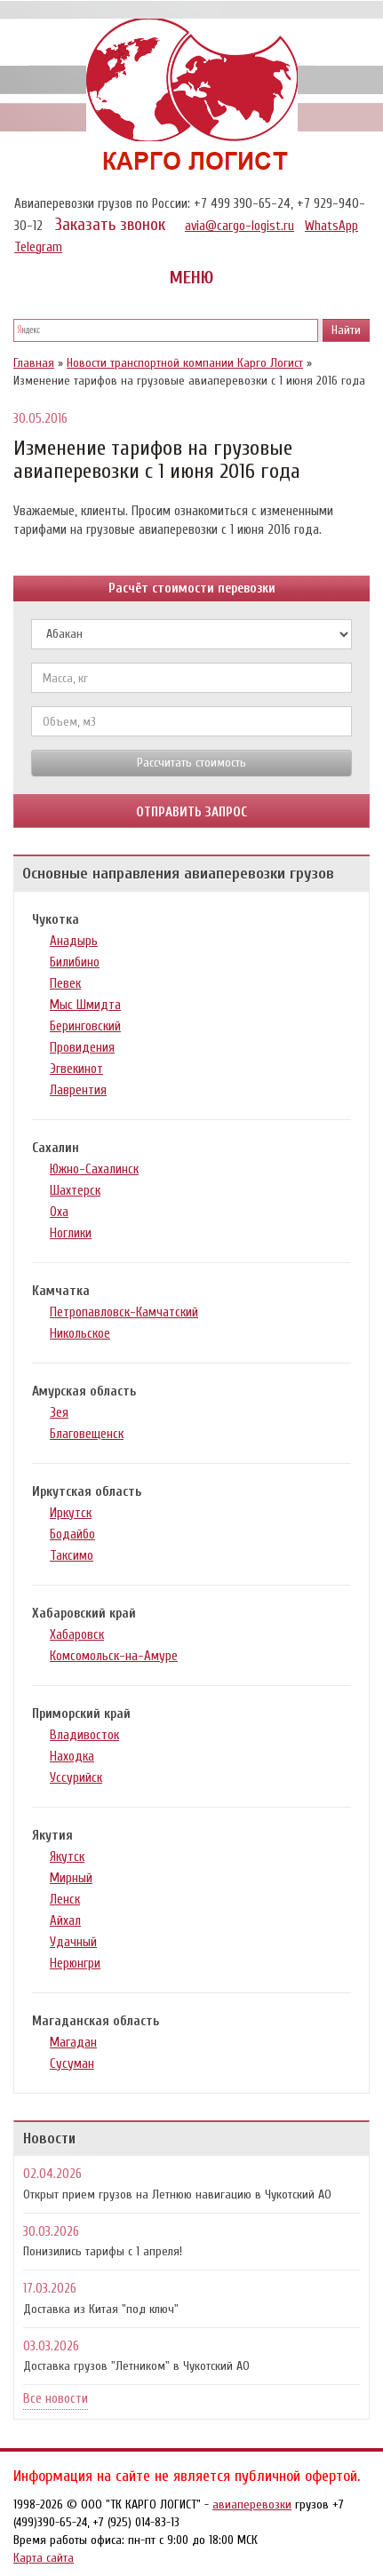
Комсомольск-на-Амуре (114, 1656)
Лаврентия (78, 1090)
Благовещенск (87, 1434)
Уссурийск (76, 1777)
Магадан (73, 2042)
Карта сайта (43, 2557)
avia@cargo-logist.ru (239, 226)
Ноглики (71, 1233)
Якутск (67, 1856)
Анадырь (74, 941)
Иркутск (71, 1513)
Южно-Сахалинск (94, 1169)
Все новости (55, 2398)
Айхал (65, 1920)
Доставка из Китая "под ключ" (101, 2309)
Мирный (71, 1878)
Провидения (82, 1047)
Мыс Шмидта (85, 1005)
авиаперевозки (251, 2504)
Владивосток (84, 1735)
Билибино (75, 962)
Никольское (80, 1333)
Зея (59, 1412)
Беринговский (85, 1026)
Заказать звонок (110, 225)
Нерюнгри (75, 1963)
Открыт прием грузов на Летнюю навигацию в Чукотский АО (177, 2194)
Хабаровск (77, 1634)
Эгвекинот (76, 1069)
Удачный (73, 1942)
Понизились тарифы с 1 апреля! (102, 2251)
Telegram (38, 247)
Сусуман (72, 2063)
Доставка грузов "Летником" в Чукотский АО (136, 2365)
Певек (65, 983)
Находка (72, 1756)
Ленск (65, 1899)
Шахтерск (75, 1190)
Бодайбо (72, 1534)
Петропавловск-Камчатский (124, 1312)
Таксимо (71, 1555)
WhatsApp (331, 226)
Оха (59, 1212)
